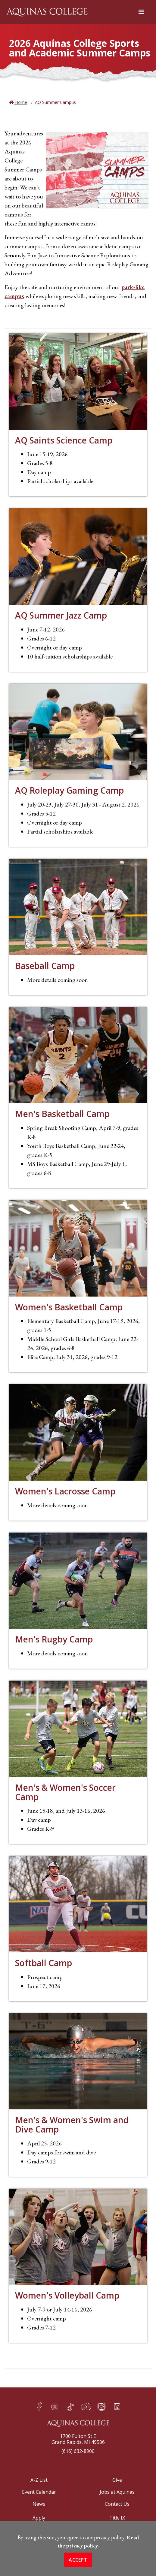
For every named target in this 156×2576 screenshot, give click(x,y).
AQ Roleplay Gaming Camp (69, 790)
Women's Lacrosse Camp (65, 1491)
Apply (39, 2517)
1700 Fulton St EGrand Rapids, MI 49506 (78, 2439)
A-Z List (39, 2480)
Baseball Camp (45, 965)
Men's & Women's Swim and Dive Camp (72, 2124)
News (39, 2504)
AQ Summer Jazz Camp (61, 615)
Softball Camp (43, 1963)
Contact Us (117, 2504)
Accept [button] (78, 2565)
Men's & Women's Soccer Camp (65, 1792)
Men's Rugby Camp (54, 1639)
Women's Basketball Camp (69, 1307)
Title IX (117, 2517)
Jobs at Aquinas (117, 2492)
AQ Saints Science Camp (63, 440)
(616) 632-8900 (78, 2451)
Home (20, 102)
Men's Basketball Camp (62, 1113)
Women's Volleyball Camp (67, 2295)
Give (117, 2480)
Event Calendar (39, 2492)
